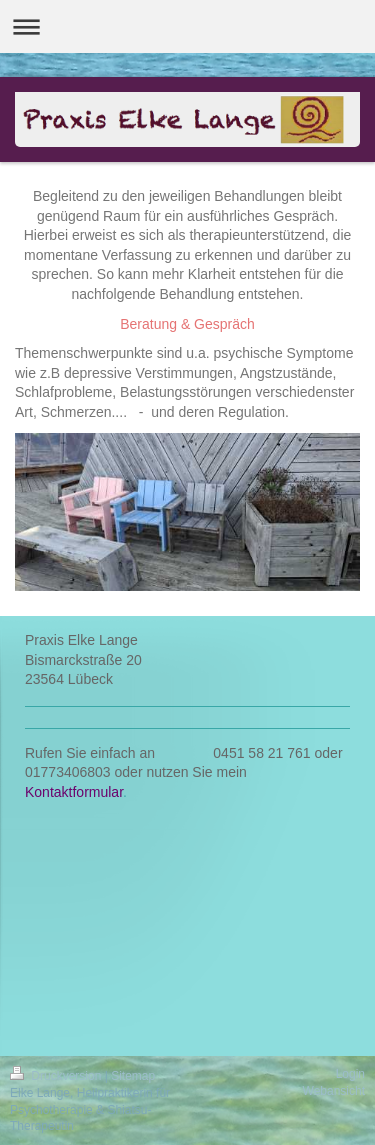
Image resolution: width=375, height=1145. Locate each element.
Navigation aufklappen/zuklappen (187, 26)
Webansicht (334, 1091)
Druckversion (57, 1076)
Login (350, 1074)
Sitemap (133, 1076)
